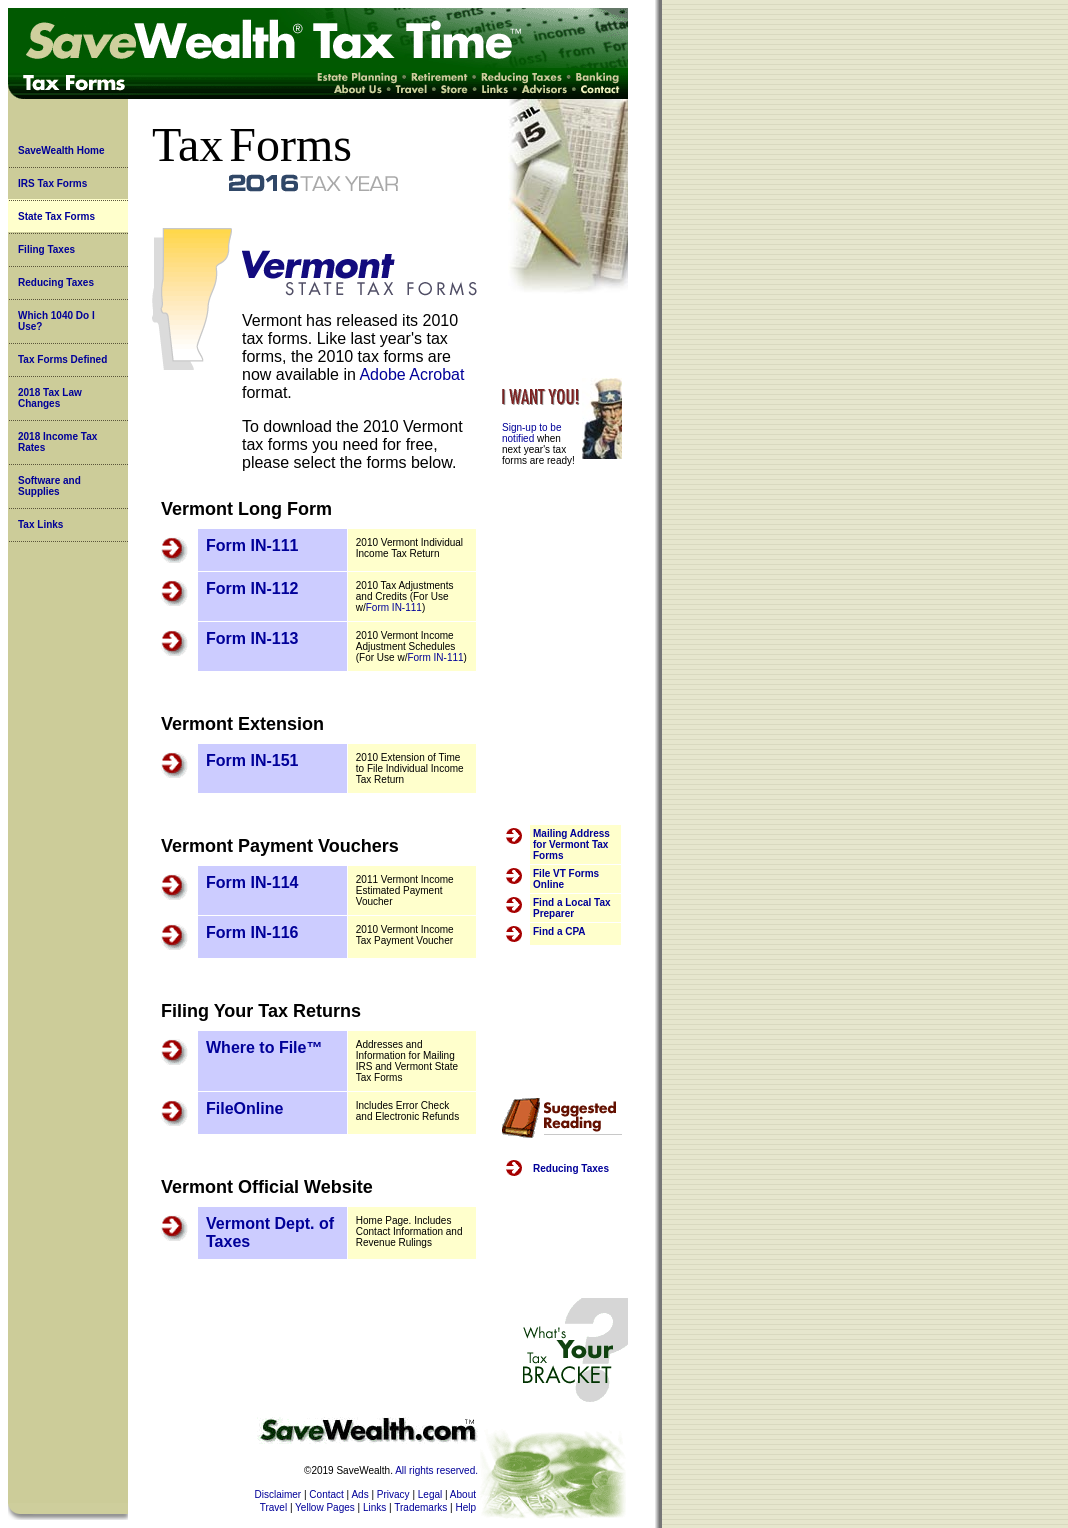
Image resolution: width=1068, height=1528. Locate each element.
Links (374, 1507)
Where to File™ (264, 1047)
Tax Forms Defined (62, 359)
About (463, 1494)
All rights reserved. (436, 1470)
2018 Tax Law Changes (50, 398)
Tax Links (40, 524)
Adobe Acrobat (411, 374)
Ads (359, 1494)
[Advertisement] (562, 636)
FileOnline (244, 1108)
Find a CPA (559, 931)
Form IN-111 (252, 545)
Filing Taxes (46, 249)
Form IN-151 (252, 760)
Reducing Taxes (56, 282)
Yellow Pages (325, 1507)
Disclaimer (278, 1494)
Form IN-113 (252, 638)
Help (465, 1507)
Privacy (393, 1494)
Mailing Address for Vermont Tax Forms (571, 844)
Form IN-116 (252, 932)
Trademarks (420, 1507)
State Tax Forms (56, 216)
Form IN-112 (252, 588)
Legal (430, 1494)
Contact (326, 1494)
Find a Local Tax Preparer (572, 908)
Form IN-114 (252, 882)
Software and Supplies (49, 486)
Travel (273, 1507)
